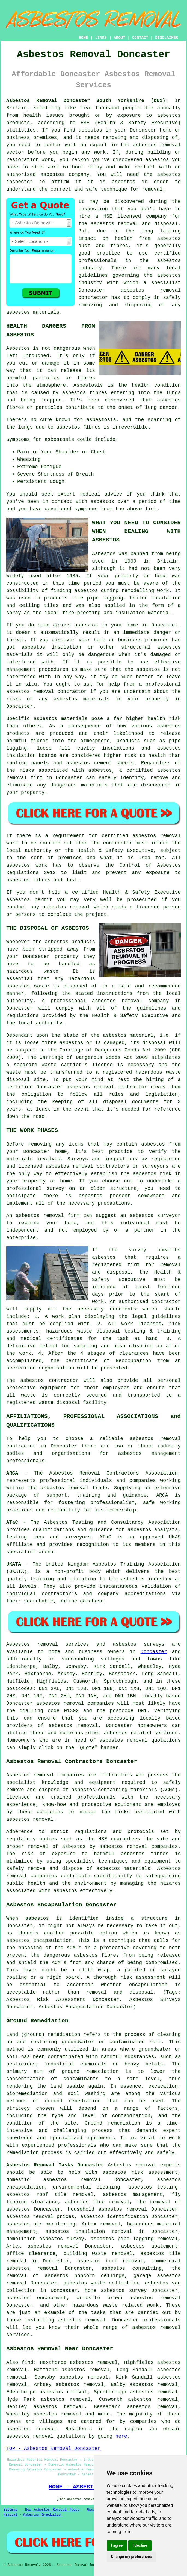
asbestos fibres (79, 427)
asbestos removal (151, 290)
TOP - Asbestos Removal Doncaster (53, 2448)
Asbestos (18, 348)
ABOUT (119, 38)
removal (43, 691)
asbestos (90, 130)
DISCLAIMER (166, 38)
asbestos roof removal (110, 2261)
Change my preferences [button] (131, 2556)
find (27, 2362)
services (166, 1733)
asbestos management (149, 1453)
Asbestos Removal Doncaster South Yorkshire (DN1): (87, 100)
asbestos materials (60, 718)
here (121, 2436)
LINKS (100, 38)
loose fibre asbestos (53, 1042)
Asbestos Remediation (43, 2515)
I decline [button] (140, 2545)
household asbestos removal (107, 2209)
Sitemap (10, 2510)
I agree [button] (117, 2545)
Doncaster (154, 1651)
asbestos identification (114, 2216)
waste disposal (59, 1402)
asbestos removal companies (138, 1846)
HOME (83, 38)
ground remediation (73, 2101)
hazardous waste (32, 971)
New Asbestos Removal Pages (52, 2510)
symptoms (85, 509)
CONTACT (140, 38)
